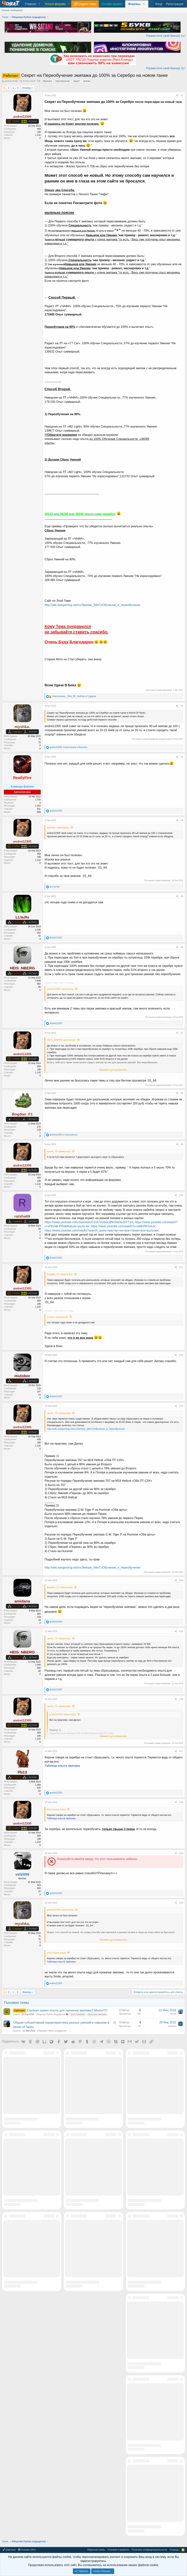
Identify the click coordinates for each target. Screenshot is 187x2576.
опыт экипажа (77, 2014)
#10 (181, 1195)
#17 (181, 1751)
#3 (182, 757)
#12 (181, 1355)
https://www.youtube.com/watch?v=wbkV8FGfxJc (123, 1226)
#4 (182, 820)
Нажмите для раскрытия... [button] (114, 1069)
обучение (47, 81)
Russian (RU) (27, 2549)
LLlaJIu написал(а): (57, 1317)
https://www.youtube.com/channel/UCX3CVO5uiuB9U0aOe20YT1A (89, 1222)
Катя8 (173, 2014)
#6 (182, 947)
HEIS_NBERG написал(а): (61, 1039)
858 (39, 812)
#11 (181, 1267)
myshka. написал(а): (58, 827)
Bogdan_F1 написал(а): (60, 1274)
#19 (181, 1853)
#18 (181, 1802)
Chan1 (16, 2014)
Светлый (9, 2549)
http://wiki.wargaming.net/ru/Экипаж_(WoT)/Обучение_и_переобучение (92, 605)
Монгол (17, 2031)
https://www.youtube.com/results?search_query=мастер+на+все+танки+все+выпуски (101, 1230)
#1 (182, 95)
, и (68, 747)
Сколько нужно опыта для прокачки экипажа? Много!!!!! (67, 2010)
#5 (182, 896)
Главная (30, 4)
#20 (181, 1903)
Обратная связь (96, 2549)
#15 (181, 1631)
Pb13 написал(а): (56, 1809)
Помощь (174, 2549)
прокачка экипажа (97, 2014)
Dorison (172, 2026)
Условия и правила (118, 2549)
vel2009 (22, 1874)
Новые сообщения (12, 10)
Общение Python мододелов (50, 2014)
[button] (39, 4)
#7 (182, 1033)
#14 (181, 1580)
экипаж (86, 81)
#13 (181, 1406)
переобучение (62, 81)
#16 (181, 1699)
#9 (182, 1144)
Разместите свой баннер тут (165, 35)
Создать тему (86, 4)
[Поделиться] (177, 95)
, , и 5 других (74, 696)
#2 (182, 706)
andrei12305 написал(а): (60, 989)
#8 (182, 1093)
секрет (76, 81)
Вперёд (26, 87)
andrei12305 (11, 81)
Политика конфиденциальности (149, 2549)
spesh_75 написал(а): (59, 1151)
